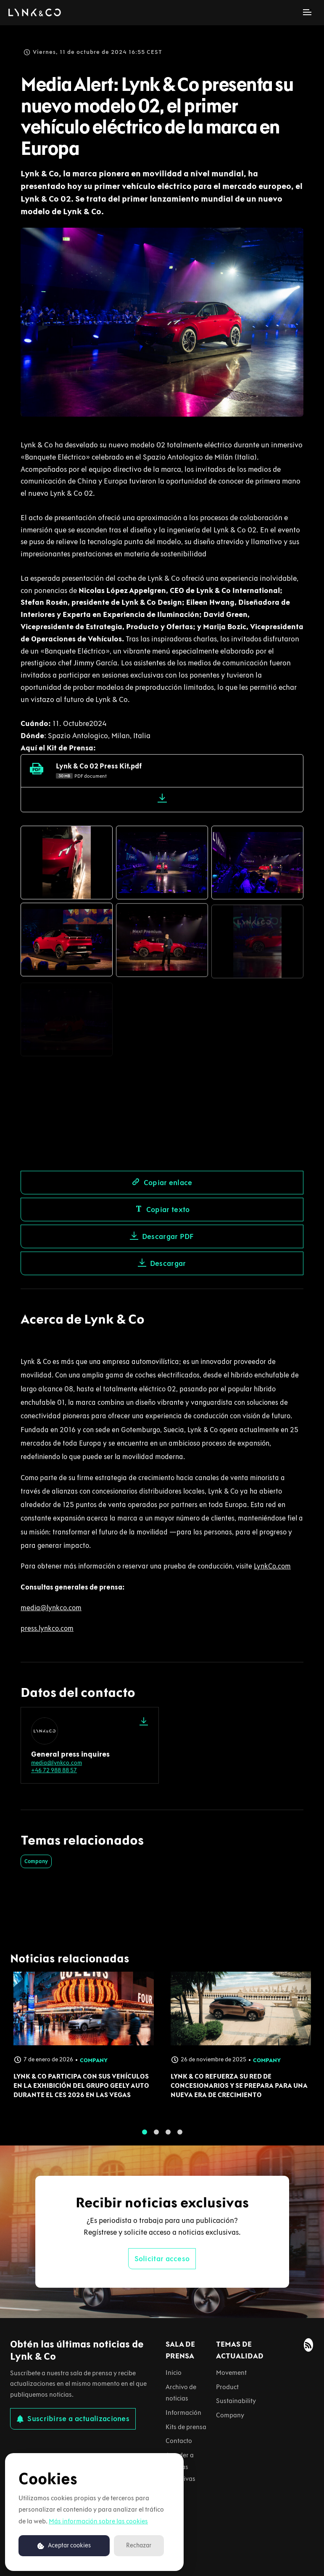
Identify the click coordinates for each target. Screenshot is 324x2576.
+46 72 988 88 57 (54, 1770)
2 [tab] (156, 2138)
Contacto (179, 2441)
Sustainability (236, 2401)
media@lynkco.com (56, 1762)
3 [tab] (168, 2138)
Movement (231, 2373)
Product (227, 2387)
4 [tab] (179, 2138)
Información (183, 2412)
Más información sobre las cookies (98, 2521)
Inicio (174, 2373)
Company (36, 1861)
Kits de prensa (186, 2427)
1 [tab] (144, 2138)
